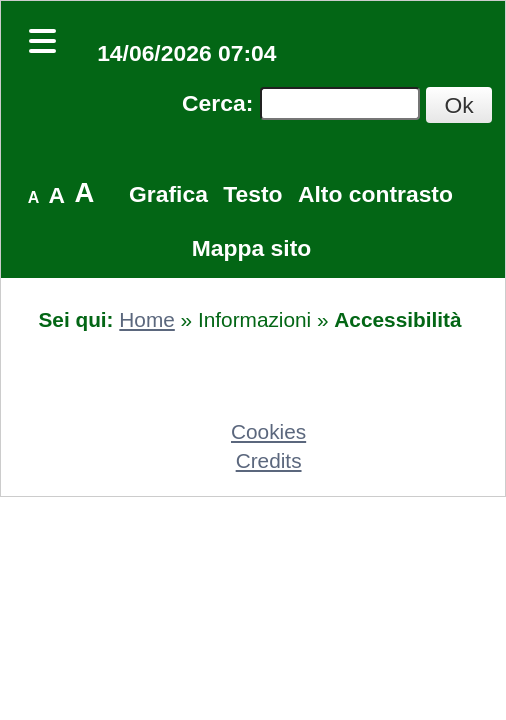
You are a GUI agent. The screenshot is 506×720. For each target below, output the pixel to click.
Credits (269, 460)
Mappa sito (251, 248)
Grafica (168, 194)
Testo (252, 194)
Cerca (214, 103)
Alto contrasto (375, 194)
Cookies (268, 431)
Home (146, 319)
